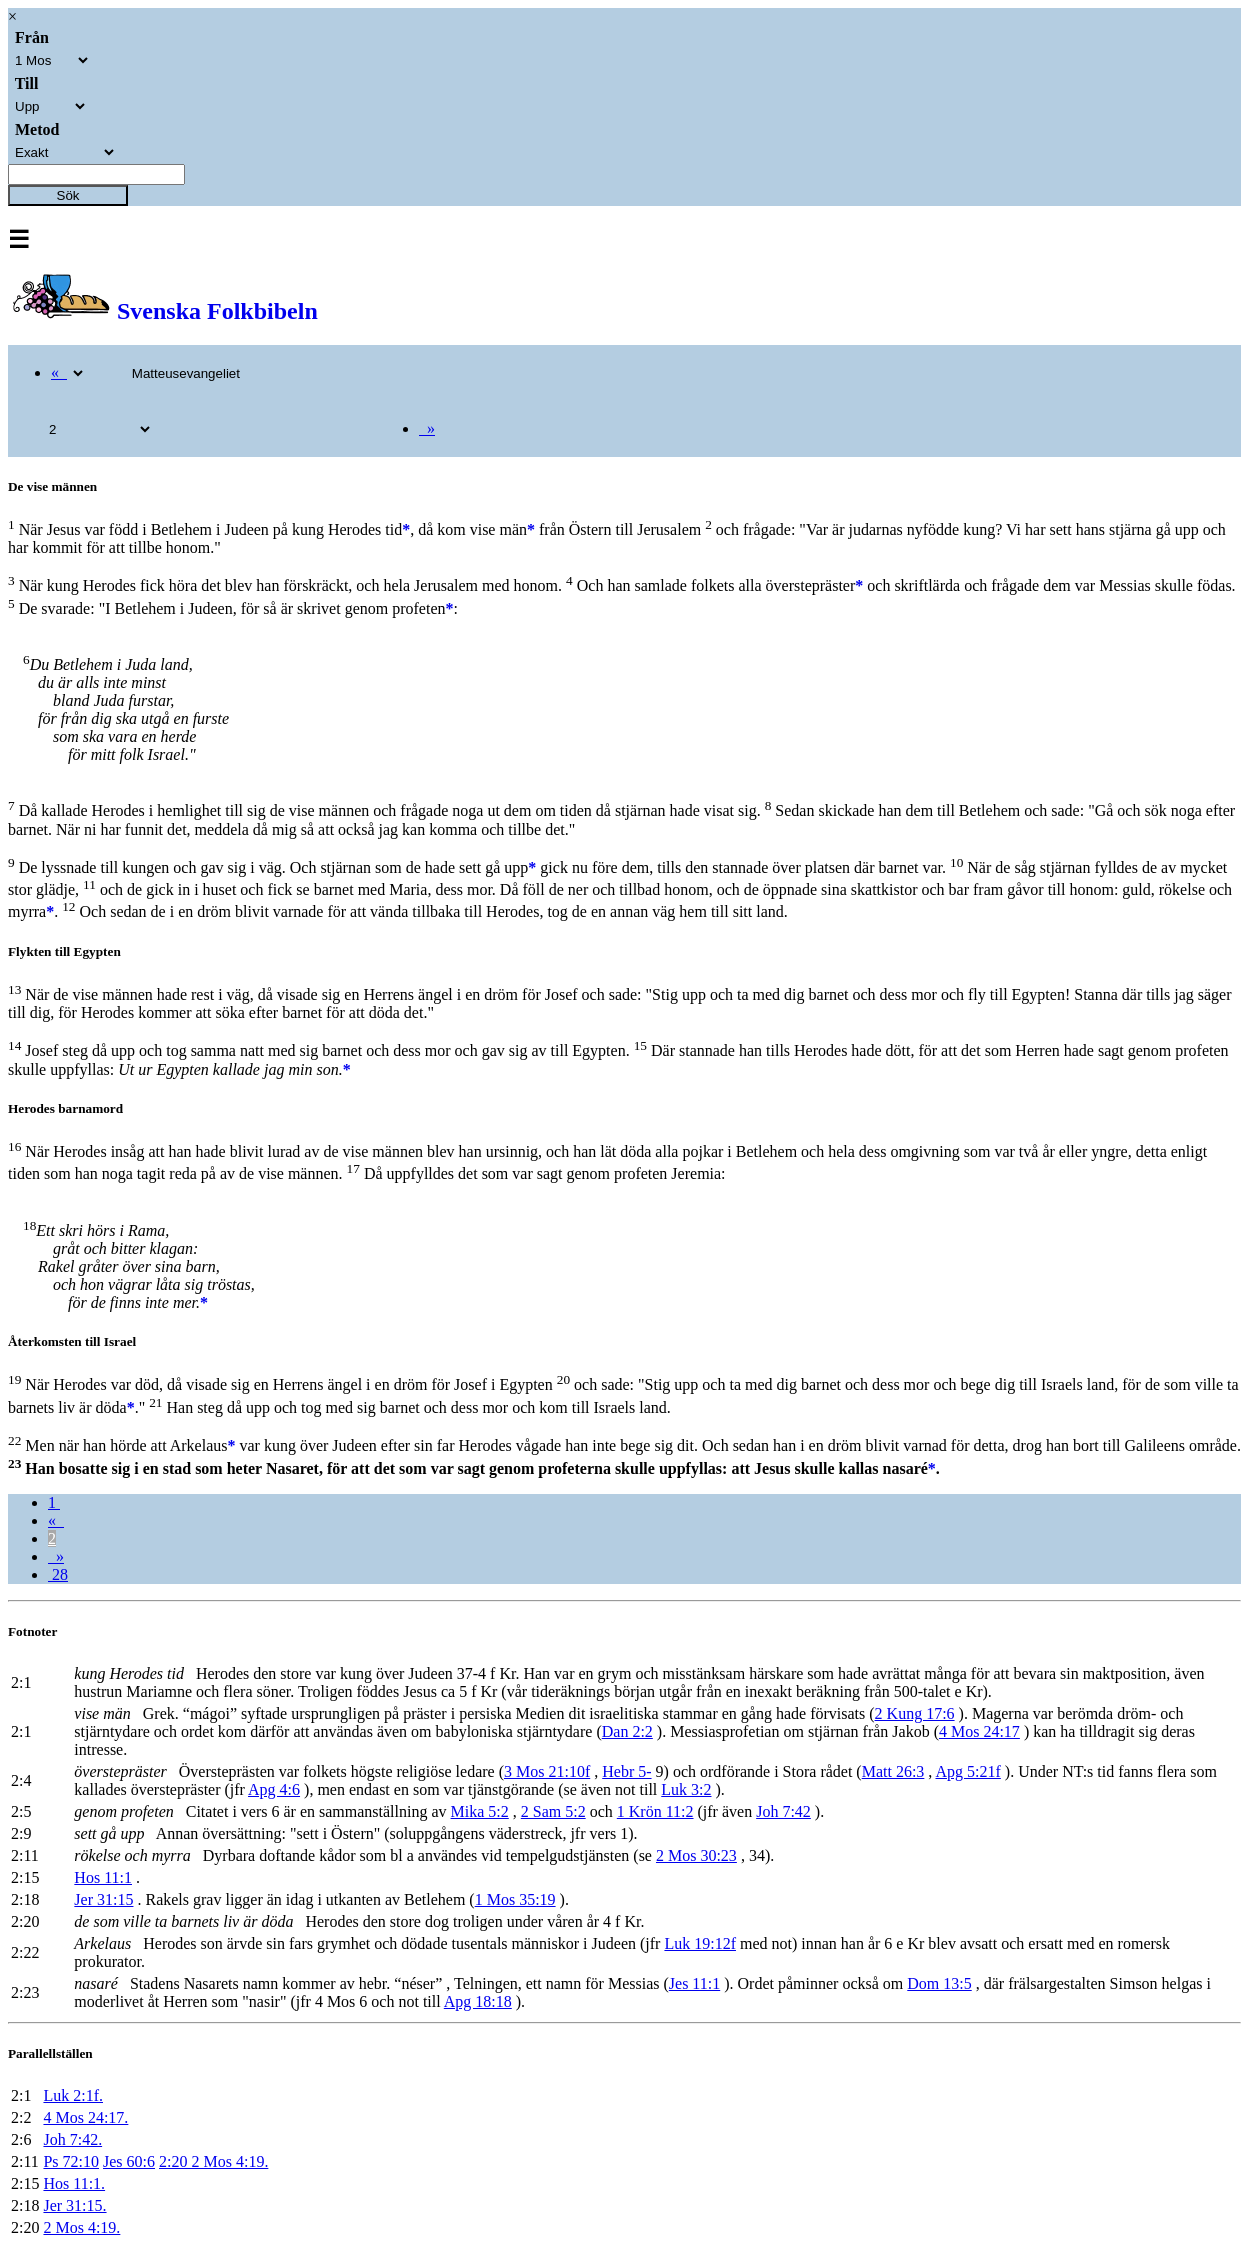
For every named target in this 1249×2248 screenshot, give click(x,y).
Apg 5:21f (967, 1771)
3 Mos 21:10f (547, 1771)
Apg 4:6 (274, 1789)
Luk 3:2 (686, 1789)
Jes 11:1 (694, 1983)
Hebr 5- (626, 1771)
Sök (68, 195)
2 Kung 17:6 (915, 1713)
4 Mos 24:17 (979, 1731)
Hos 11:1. (74, 2183)
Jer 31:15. (74, 2205)
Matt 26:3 (893, 1771)
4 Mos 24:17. (85, 2117)
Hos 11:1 (103, 1877)
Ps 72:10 (71, 2161)
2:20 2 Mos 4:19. (213, 2161)
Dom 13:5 (939, 1983)
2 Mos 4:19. (81, 2227)
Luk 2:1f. (73, 2095)
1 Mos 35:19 (515, 1899)
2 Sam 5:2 (553, 1811)
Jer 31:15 (103, 1899)
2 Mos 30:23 (696, 1855)
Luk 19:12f (700, 1943)
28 (58, 1574)
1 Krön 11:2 (655, 1811)
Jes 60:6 (129, 2161)
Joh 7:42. (72, 2139)
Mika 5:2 (480, 1811)
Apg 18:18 (478, 2001)
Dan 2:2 (627, 1731)
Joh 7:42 (783, 1811)
